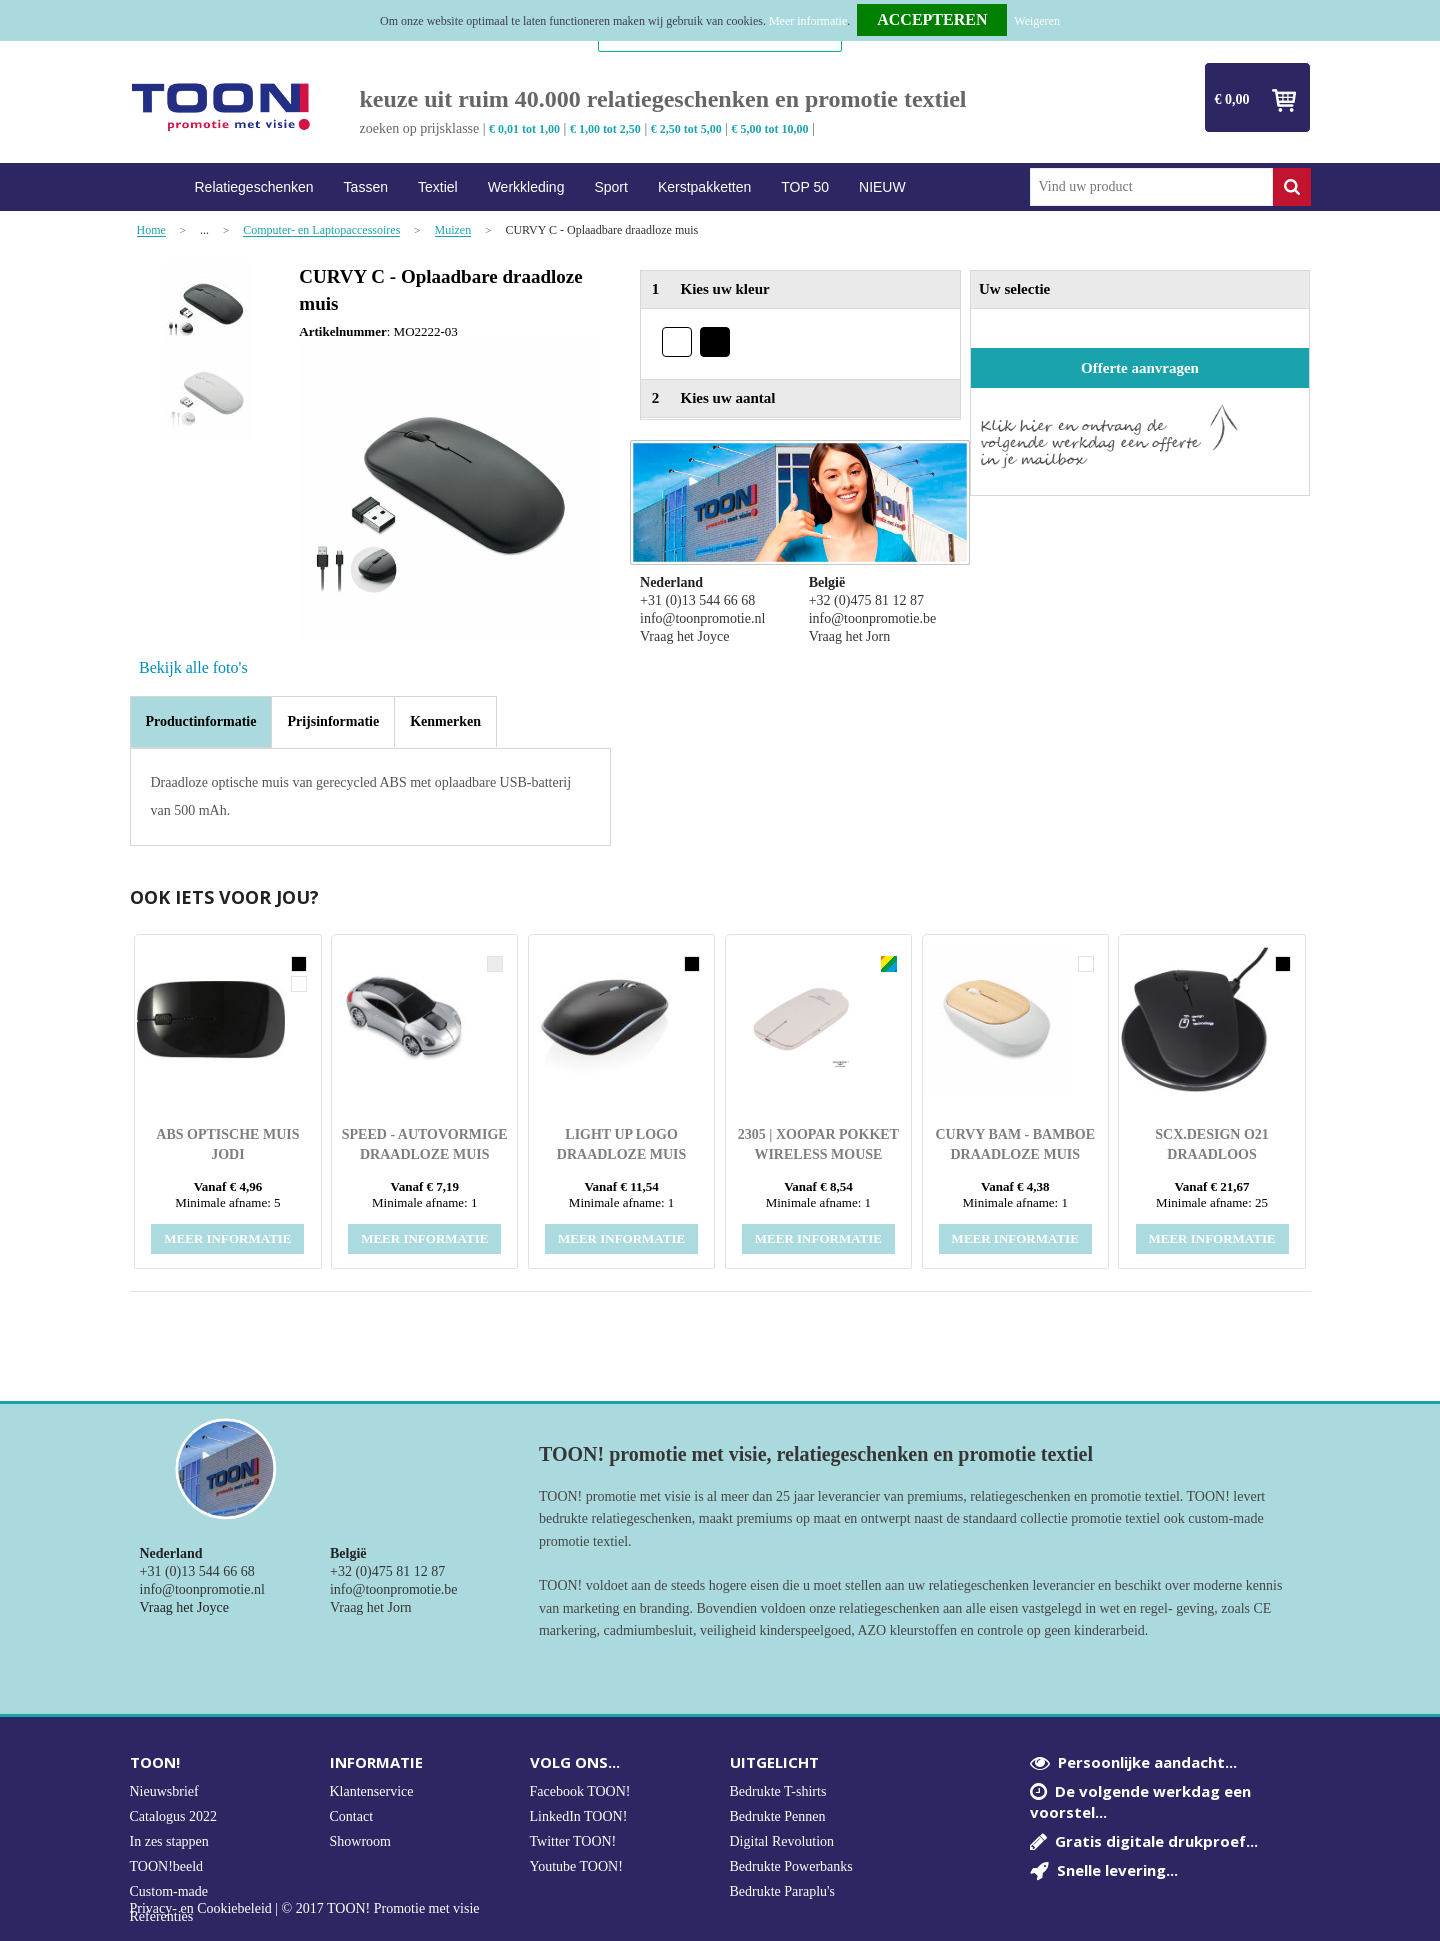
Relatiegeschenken (254, 187)
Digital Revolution (782, 1841)
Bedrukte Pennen (778, 1816)
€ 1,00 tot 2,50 (605, 129)
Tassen (366, 187)
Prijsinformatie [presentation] (333, 721)
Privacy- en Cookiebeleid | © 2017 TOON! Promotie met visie (305, 1909)
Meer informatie (808, 21)
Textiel (438, 187)
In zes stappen (169, 1841)
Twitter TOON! (573, 1841)
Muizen (453, 230)
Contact (352, 1816)
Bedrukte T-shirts (778, 1791)
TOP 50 (805, 187)
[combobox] (1151, 187)
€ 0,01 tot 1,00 (524, 129)
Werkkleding (526, 187)
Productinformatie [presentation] (201, 721)
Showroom (360, 1841)
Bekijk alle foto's (193, 667)
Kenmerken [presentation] (445, 721)
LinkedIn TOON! (579, 1816)
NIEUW (882, 187)
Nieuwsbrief (164, 1791)
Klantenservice (372, 1791)
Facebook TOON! (580, 1791)
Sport (610, 187)
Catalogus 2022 (174, 1816)
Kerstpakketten (704, 187)
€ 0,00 (1232, 99)
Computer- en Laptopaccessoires (321, 230)
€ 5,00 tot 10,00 (770, 129)
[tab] (201, 722)
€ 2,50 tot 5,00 (686, 129)
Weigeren (1037, 21)
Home (155, 187)
